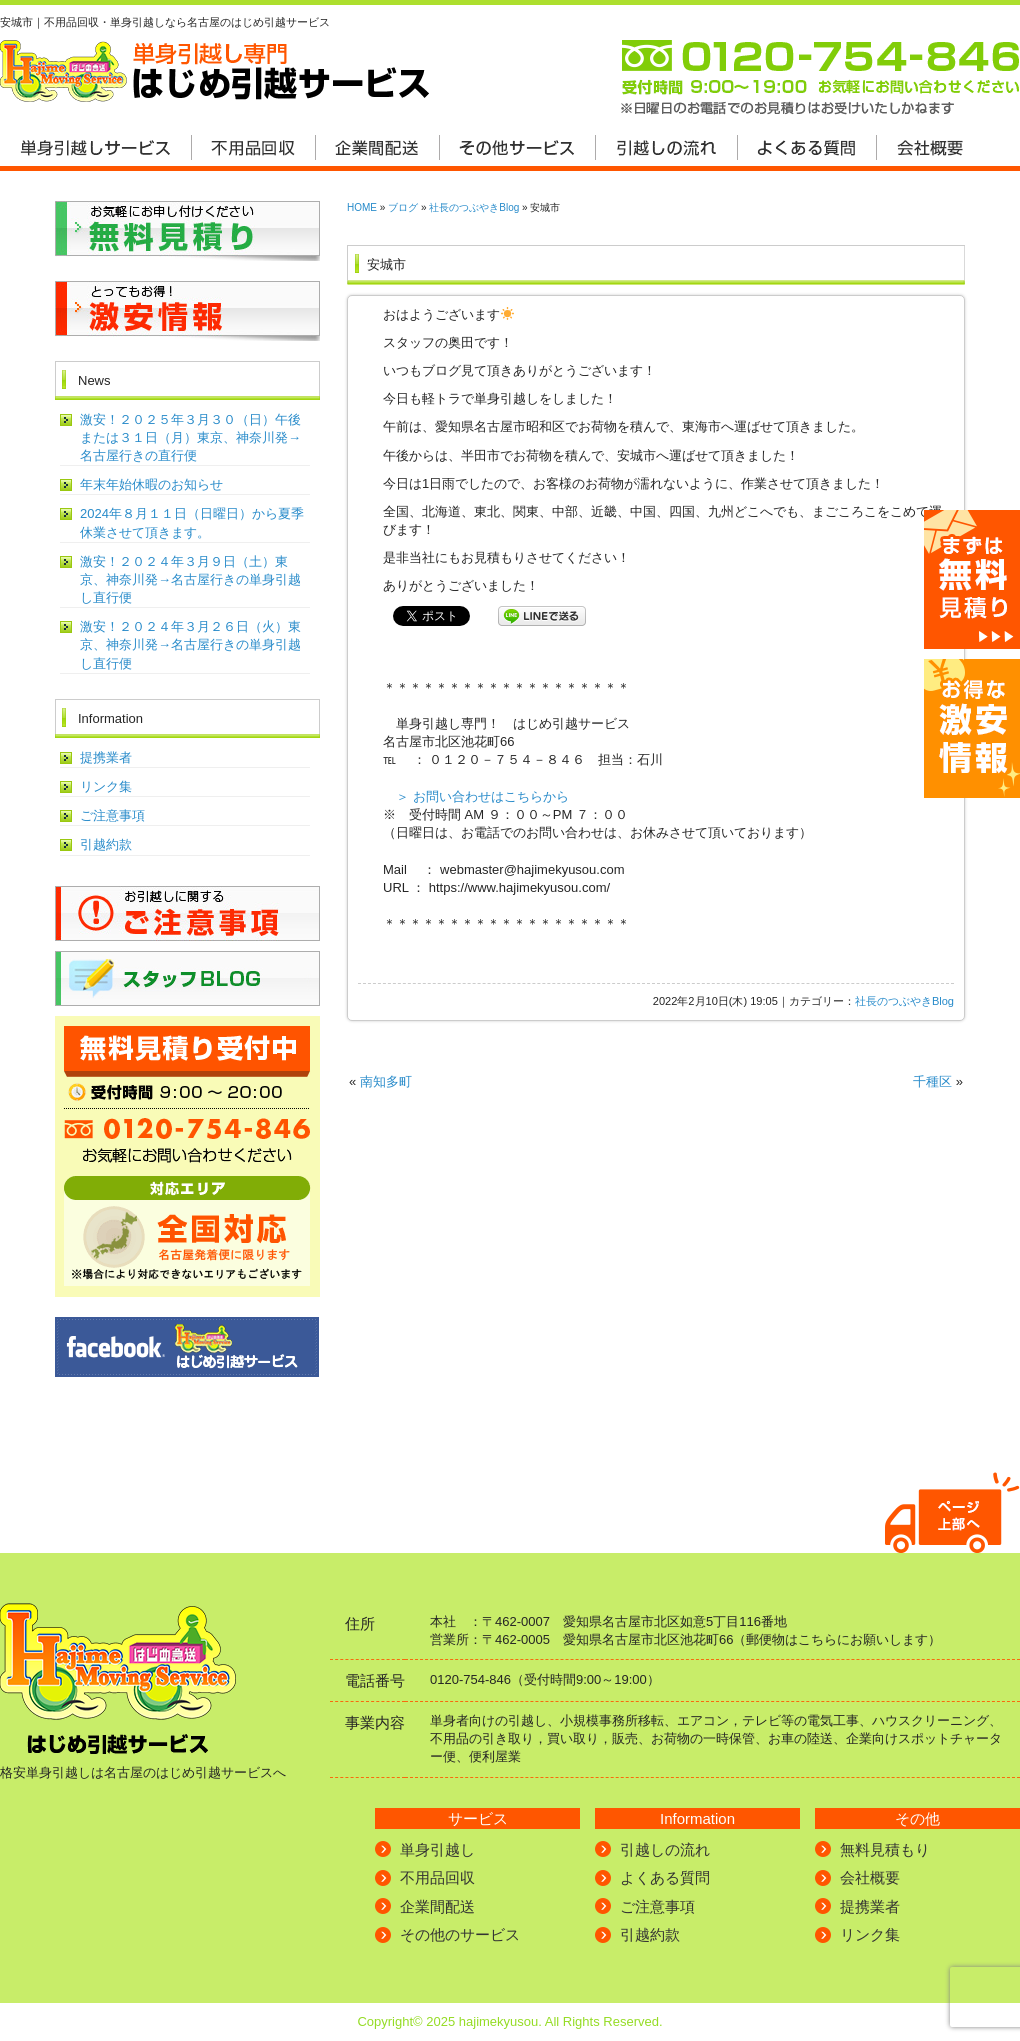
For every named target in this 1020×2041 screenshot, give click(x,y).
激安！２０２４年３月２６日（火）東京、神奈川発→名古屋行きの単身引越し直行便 (190, 644)
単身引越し (437, 1849)
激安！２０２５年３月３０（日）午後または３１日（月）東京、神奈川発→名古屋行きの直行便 (190, 437)
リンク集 (106, 786)
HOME (362, 207)
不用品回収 (437, 1877)
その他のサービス (460, 1934)
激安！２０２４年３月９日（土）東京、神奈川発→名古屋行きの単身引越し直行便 (190, 579)
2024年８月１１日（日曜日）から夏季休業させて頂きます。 (192, 522)
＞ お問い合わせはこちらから (482, 796)
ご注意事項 (112, 815)
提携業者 (106, 757)
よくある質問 (665, 1877)
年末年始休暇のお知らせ (151, 484)
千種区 (932, 1081)
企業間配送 (437, 1906)
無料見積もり (885, 1849)
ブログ (403, 207)
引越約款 (106, 844)
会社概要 (870, 1877)
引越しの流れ (665, 1849)
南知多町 (386, 1081)
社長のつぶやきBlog (474, 207)
